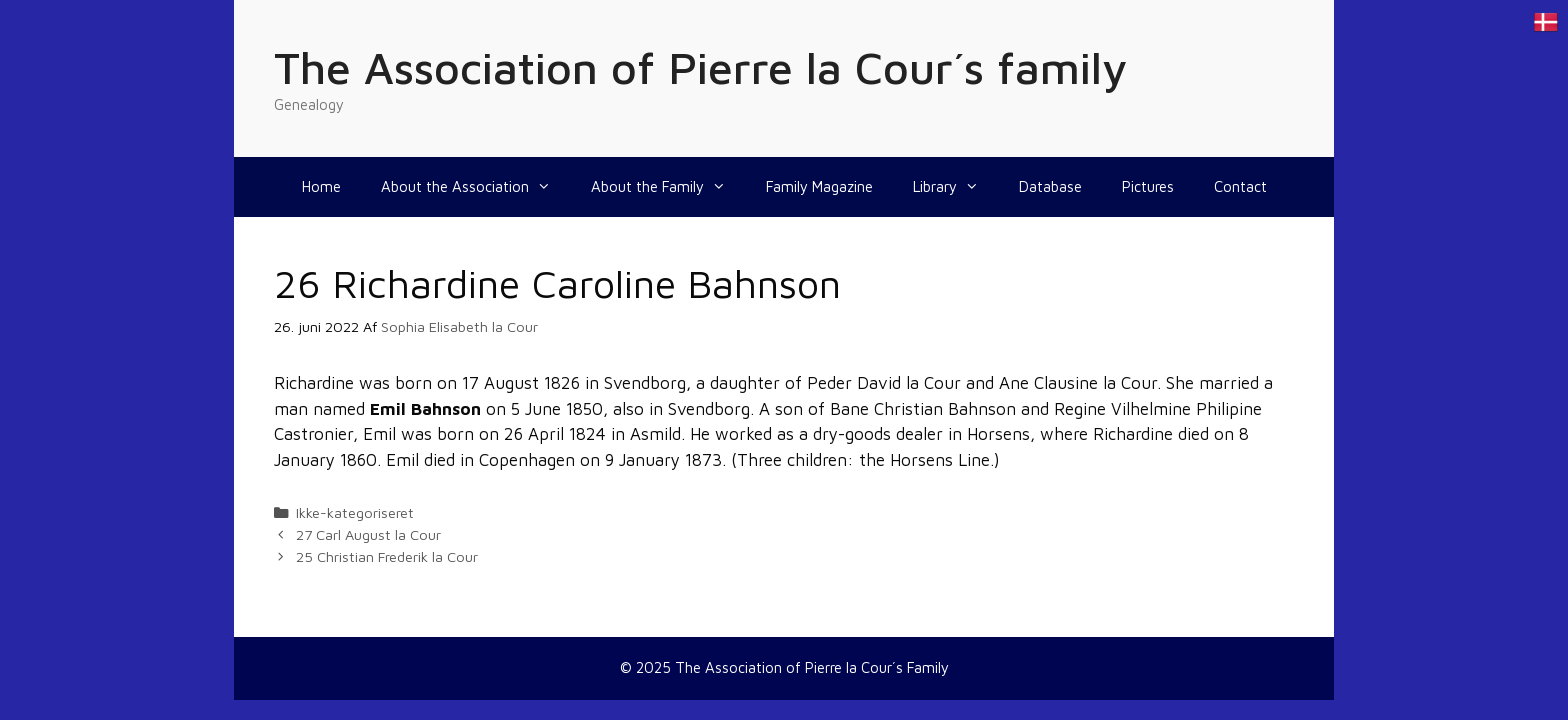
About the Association (476, 187)
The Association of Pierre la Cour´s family (700, 67)
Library (956, 187)
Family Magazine (819, 186)
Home (321, 186)
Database (1050, 186)
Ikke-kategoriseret (355, 512)
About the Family (668, 187)
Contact (1240, 186)
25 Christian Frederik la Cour (387, 556)
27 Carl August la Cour (368, 534)
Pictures (1148, 186)
